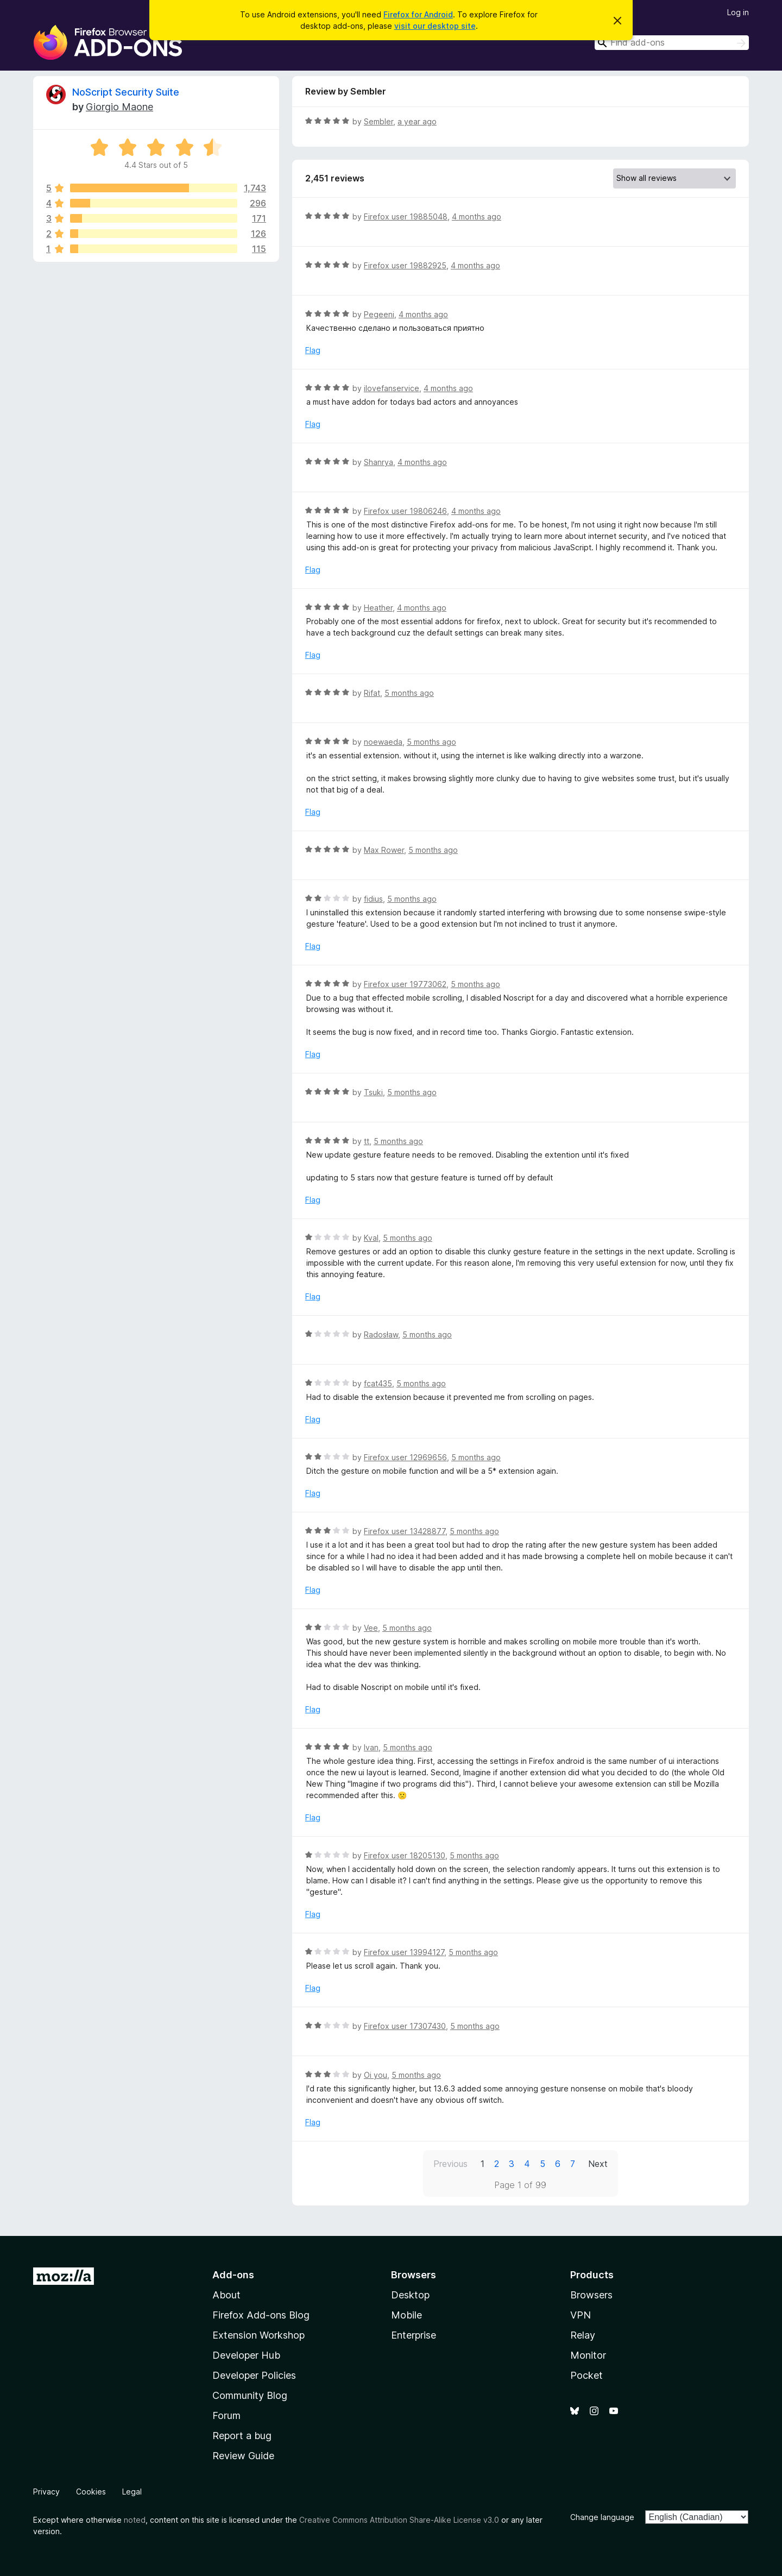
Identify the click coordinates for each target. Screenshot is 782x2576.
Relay (582, 2335)
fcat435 (378, 1383)
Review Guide (243, 2455)
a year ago (417, 121)
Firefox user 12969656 (405, 1457)
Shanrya (378, 462)
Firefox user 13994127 (404, 1952)
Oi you (375, 2074)
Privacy (46, 2491)
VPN (580, 2315)
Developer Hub (246, 2355)
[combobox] (672, 42)
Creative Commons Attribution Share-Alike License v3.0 (399, 2519)
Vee (371, 1627)
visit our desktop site (435, 25)
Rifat (372, 693)
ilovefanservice (391, 388)
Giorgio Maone (119, 106)
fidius (373, 898)
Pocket (586, 2375)
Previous (450, 2163)
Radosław (381, 1334)
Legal (132, 2491)
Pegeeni (379, 314)
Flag (312, 350)
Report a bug (242, 2435)
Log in (738, 12)
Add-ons (233, 2274)
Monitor (588, 2355)
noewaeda (383, 741)
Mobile (406, 2315)
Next (598, 2163)
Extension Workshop (258, 2335)
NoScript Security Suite (125, 92)
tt (366, 1141)
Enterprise (413, 2335)
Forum (226, 2415)
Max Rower (384, 850)
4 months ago (476, 216)
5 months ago (409, 693)
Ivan (371, 1747)
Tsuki (373, 1092)
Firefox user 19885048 (405, 216)
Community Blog (249, 2395)
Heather (378, 607)
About (226, 2295)
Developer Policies (254, 2375)
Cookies (91, 2491)
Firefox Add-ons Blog (261, 2315)
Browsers (591, 2295)
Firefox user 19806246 (405, 511)
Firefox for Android (418, 14)
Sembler (378, 121)
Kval (371, 1237)
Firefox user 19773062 (405, 984)
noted (135, 2519)
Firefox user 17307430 (405, 2026)
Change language (602, 2517)
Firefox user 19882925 (405, 265)
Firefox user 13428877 (404, 1531)
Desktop (410, 2295)
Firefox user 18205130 (404, 1855)
